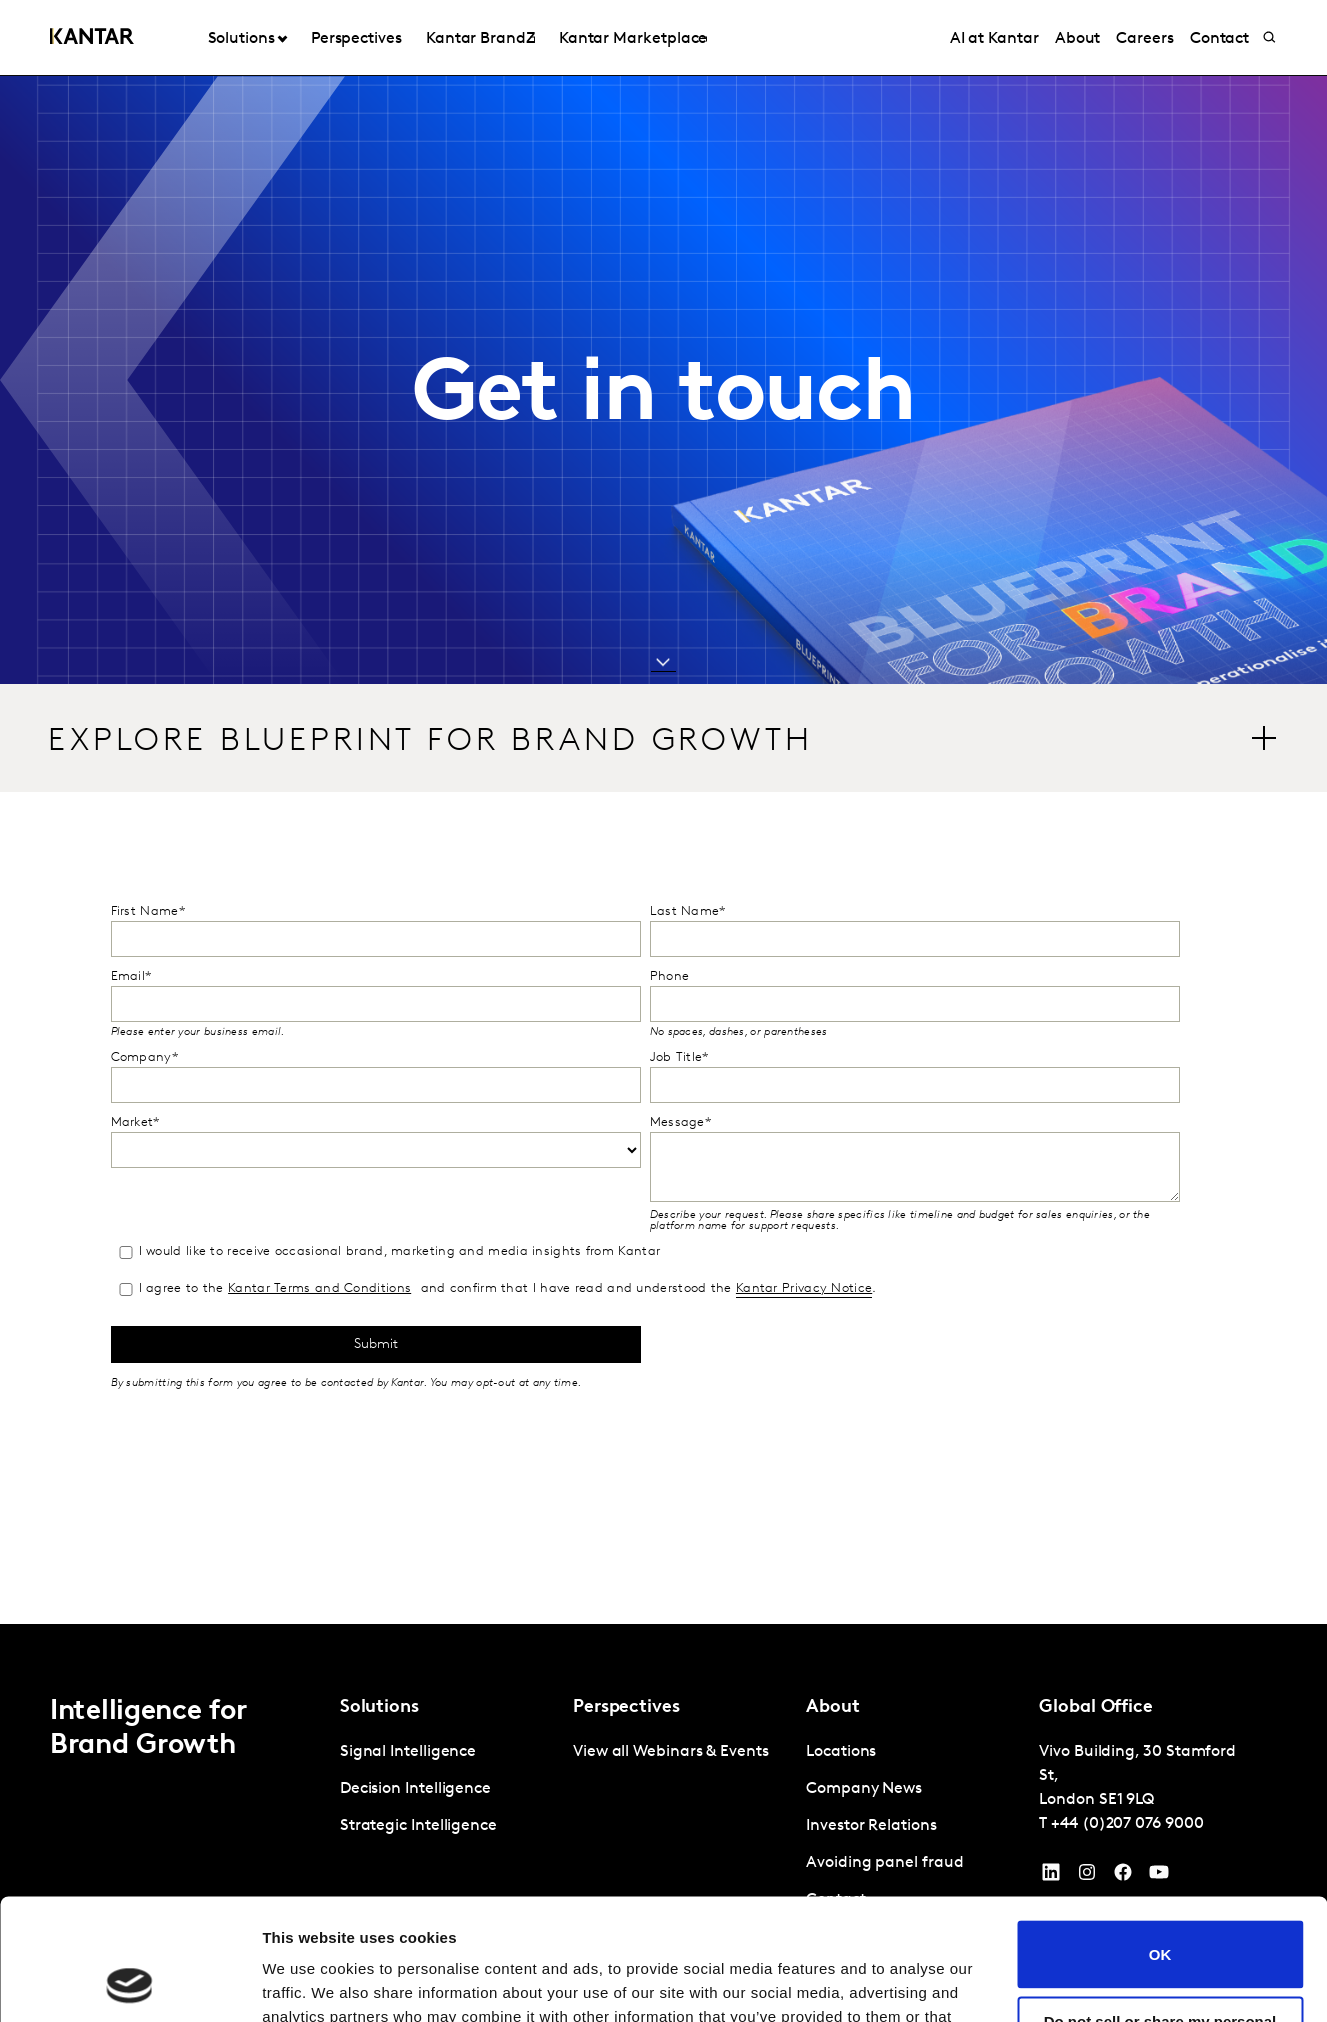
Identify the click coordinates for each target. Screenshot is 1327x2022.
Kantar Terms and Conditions (319, 1288)
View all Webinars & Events (671, 1752)
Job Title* (679, 1057)
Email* (131, 976)
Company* (144, 1057)
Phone (670, 976)
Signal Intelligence (408, 1752)
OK (1160, 1840)
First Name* (148, 911)
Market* (135, 1122)
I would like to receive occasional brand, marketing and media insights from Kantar (388, 1252)
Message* (680, 1122)
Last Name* (688, 911)
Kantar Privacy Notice (804, 1288)
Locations (841, 1752)
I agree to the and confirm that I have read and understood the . (496, 1290)
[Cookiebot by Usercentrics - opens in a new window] (129, 1983)
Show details (308, 1982)
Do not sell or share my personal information (1160, 1916)
